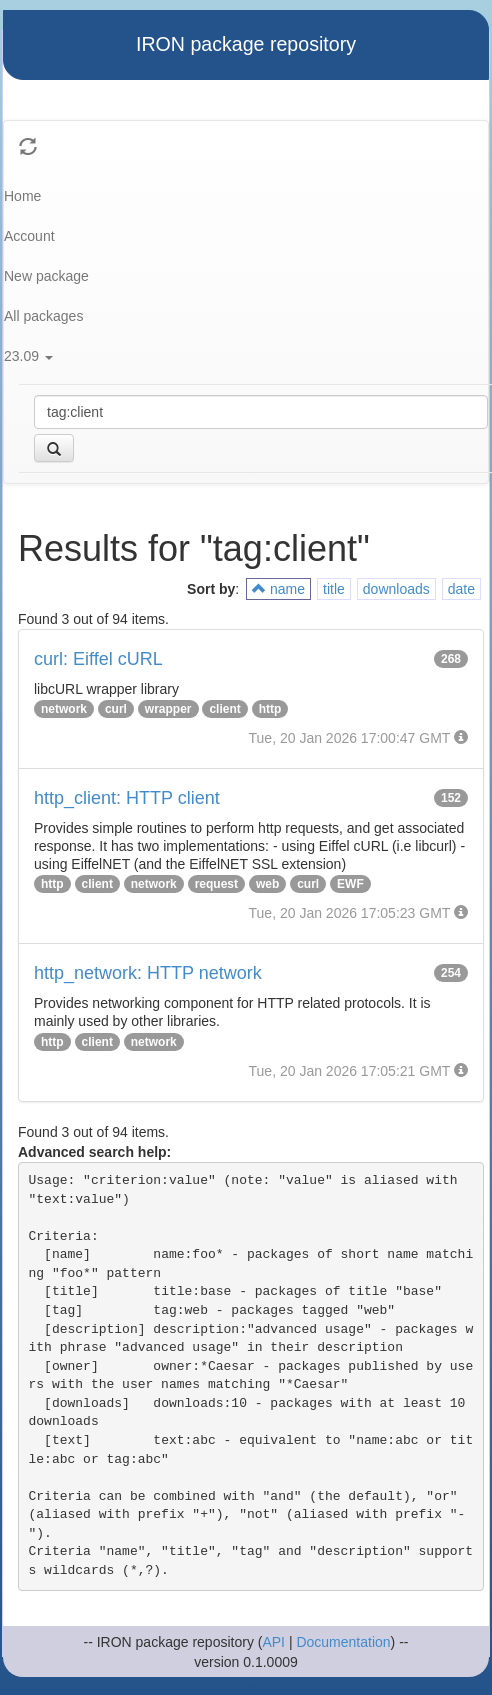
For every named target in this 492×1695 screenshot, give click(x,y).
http (270, 709)
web (267, 884)
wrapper (168, 709)
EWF (350, 884)
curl (116, 709)
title (334, 589)
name (278, 589)
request (216, 884)
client (224, 709)
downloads (396, 589)
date (461, 589)
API (273, 1642)
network (64, 709)
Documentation (343, 1642)
